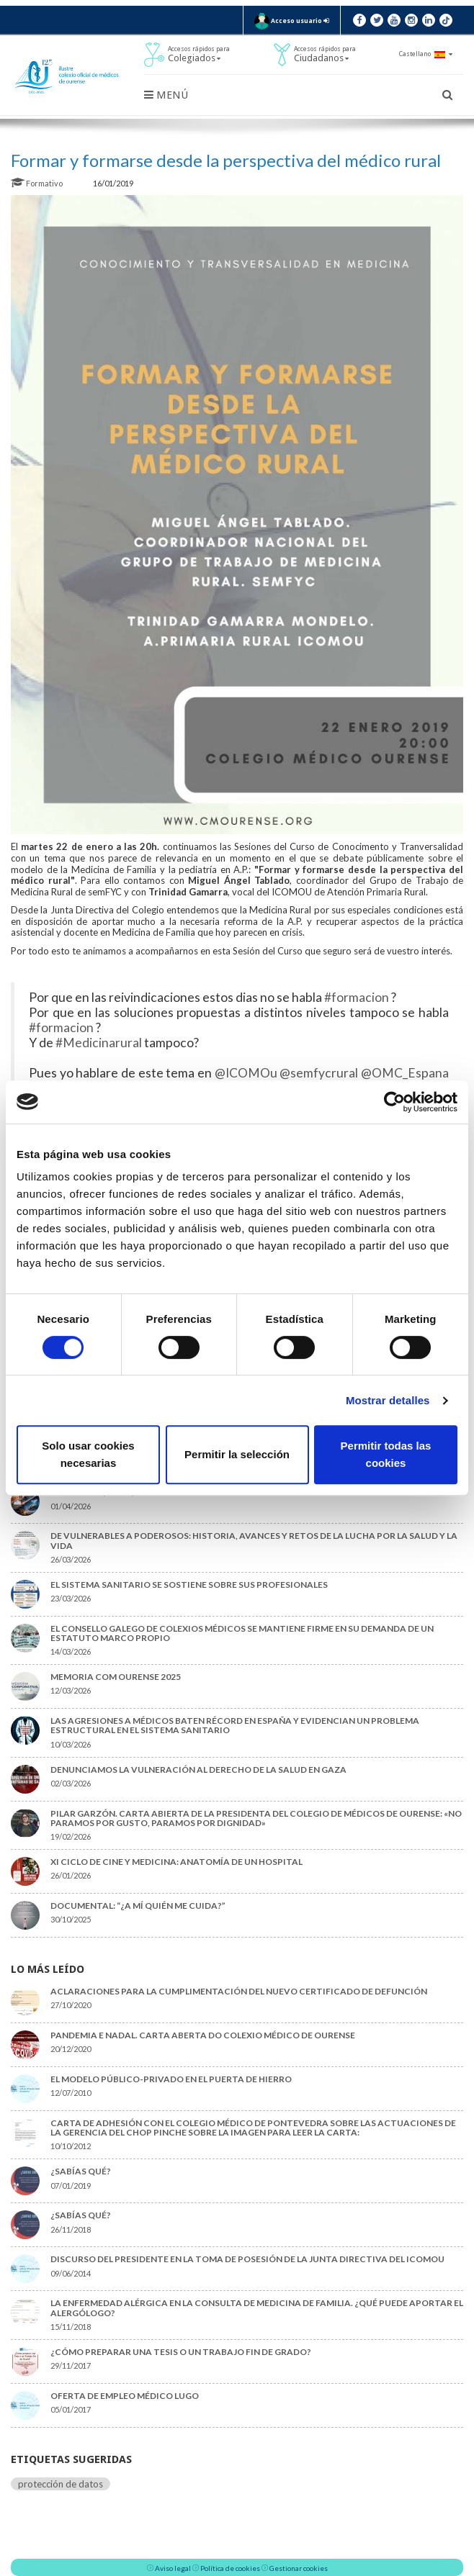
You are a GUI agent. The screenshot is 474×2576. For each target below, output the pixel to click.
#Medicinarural (98, 1042)
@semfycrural (319, 1072)
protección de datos (60, 2484)
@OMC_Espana (405, 1072)
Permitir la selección (237, 1454)
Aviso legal (173, 2568)
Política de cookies (230, 2568)
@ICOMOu (246, 1072)
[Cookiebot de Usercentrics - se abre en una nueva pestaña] (394, 1102)
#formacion (356, 997)
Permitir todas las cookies (386, 1454)
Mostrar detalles (388, 1400)
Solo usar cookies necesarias (88, 1454)
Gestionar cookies (298, 2568)
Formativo (37, 183)
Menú (166, 95)
